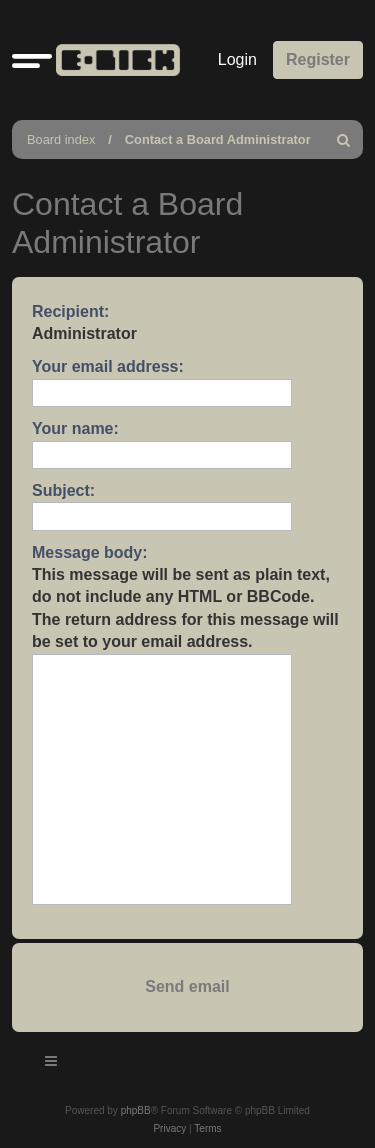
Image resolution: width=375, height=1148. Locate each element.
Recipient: (70, 311)
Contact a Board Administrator (218, 139)
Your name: (75, 428)
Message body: (90, 552)
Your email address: (108, 366)
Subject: (63, 490)
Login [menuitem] (237, 59)
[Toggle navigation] (52, 1064)
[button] (32, 60)
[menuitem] (344, 139)
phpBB (136, 1110)
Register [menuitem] (318, 59)
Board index (61, 139)
